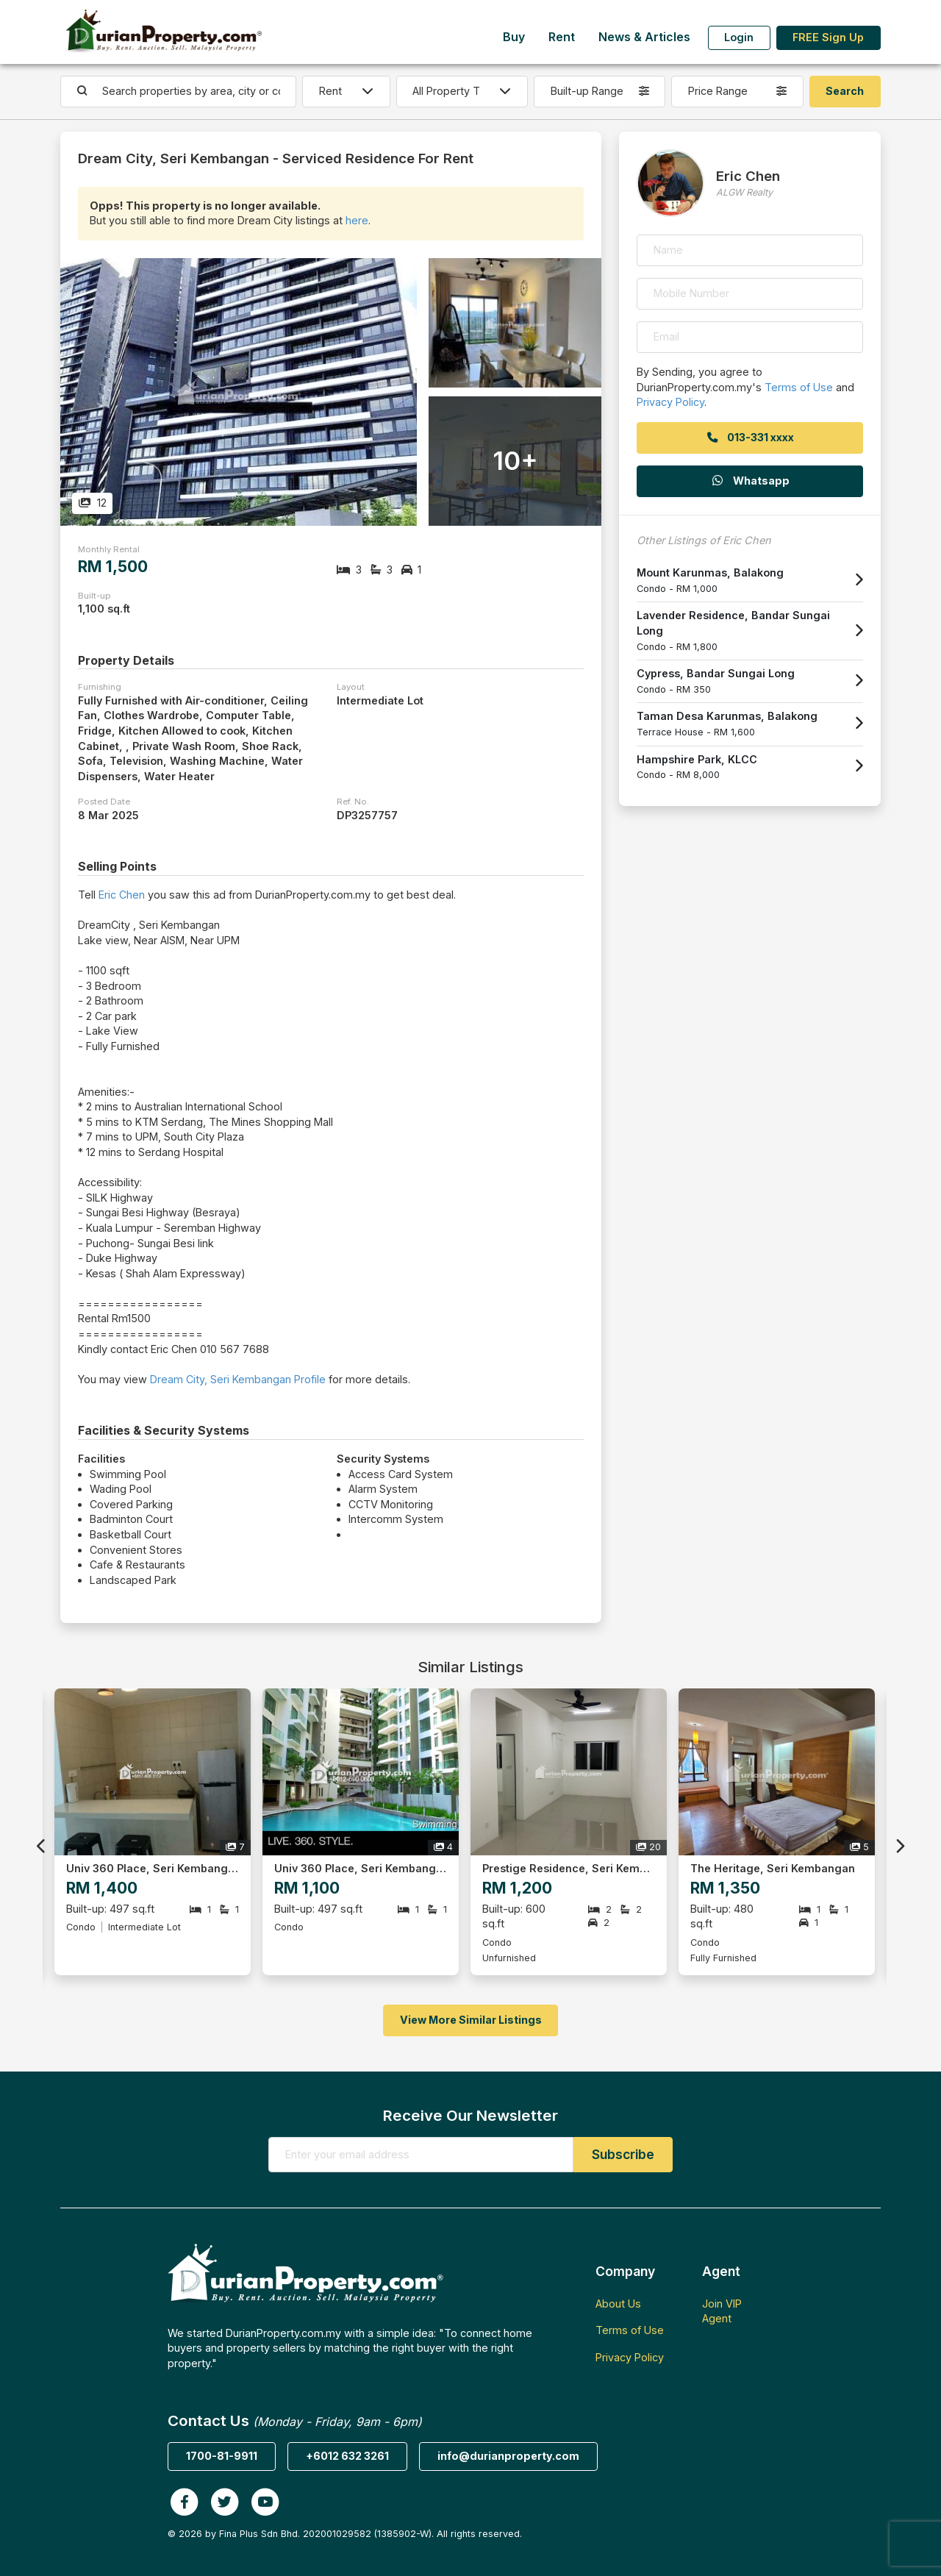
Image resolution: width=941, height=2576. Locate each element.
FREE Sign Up (828, 37)
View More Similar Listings (471, 2019)
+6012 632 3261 (347, 2456)
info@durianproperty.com (508, 2456)
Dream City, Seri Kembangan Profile (238, 1379)
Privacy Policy (670, 402)
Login (739, 37)
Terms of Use (799, 387)
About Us (618, 2303)
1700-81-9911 (221, 2456)
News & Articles (644, 37)
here (357, 220)
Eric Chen (122, 894)
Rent (561, 37)
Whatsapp (750, 480)
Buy (514, 37)
